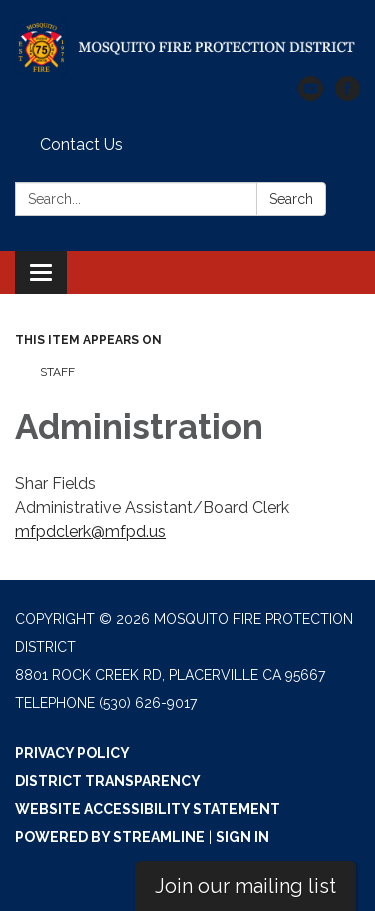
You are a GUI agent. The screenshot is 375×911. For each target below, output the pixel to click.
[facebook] (347, 95)
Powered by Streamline (110, 837)
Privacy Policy (72, 753)
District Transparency (108, 781)
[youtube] (310, 95)
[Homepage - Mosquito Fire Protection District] (187, 48)
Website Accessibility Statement (147, 809)
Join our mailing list (245, 886)
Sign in (242, 837)
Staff (57, 372)
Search (291, 199)
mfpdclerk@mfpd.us (90, 531)
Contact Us (81, 144)
